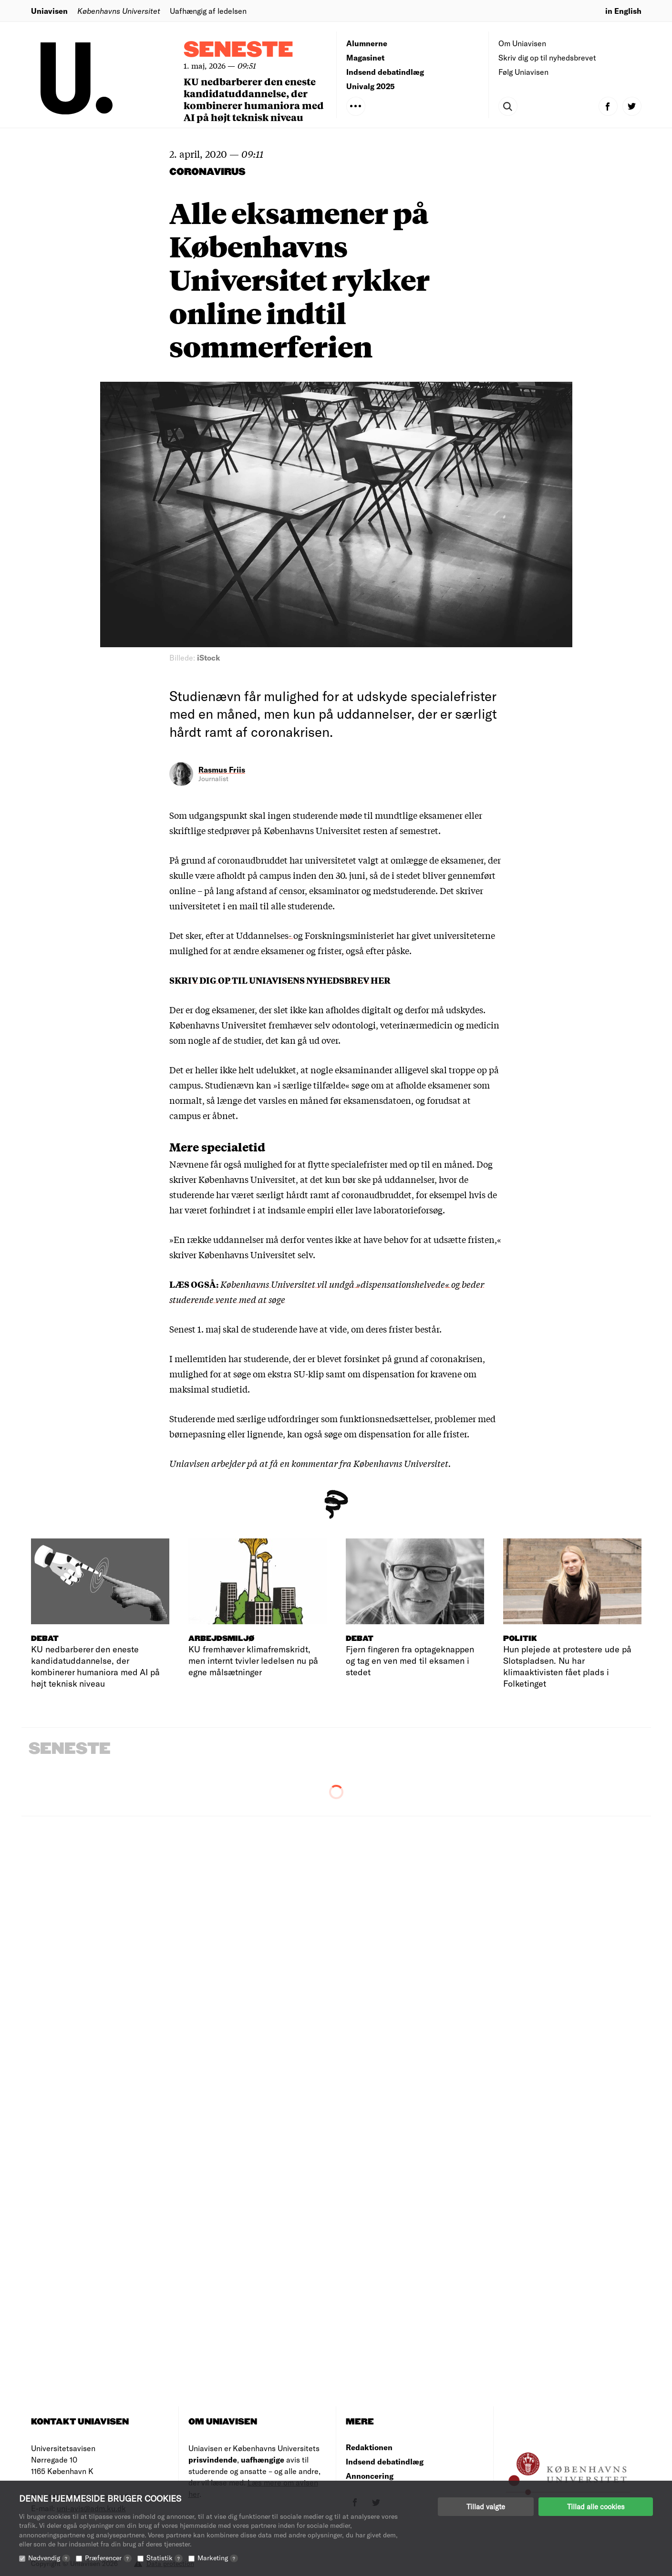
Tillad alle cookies (595, 2506)
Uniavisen (49, 10)
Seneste (238, 50)
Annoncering (369, 2475)
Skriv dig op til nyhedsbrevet (547, 57)
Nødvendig (49, 2558)
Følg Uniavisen (523, 71)
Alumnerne (366, 43)
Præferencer (108, 2558)
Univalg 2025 (370, 86)
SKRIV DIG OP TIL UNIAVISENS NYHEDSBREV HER (280, 980)
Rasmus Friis (221, 769)
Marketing (217, 2558)
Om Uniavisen (522, 43)
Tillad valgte (485, 2506)
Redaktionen (369, 2447)
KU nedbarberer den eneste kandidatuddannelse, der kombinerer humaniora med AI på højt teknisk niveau (254, 99)
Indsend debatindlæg (385, 71)
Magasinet (365, 57)
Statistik (164, 2558)
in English (623, 10)
